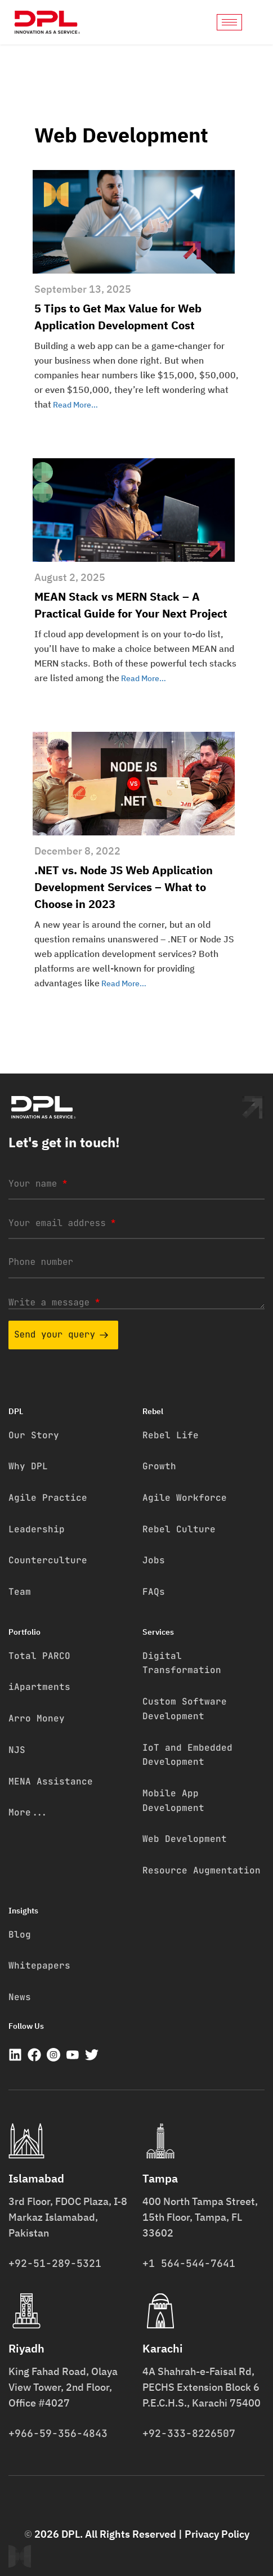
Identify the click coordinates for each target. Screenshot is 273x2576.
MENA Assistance (50, 1781)
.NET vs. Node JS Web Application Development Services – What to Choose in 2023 (123, 886)
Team (19, 1592)
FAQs (153, 1592)
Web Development (184, 1839)
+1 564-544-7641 (188, 2263)
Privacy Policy (217, 2534)
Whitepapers (39, 1965)
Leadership (36, 1529)
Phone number (40, 1262)
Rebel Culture (179, 1529)
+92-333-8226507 (188, 2433)
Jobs (153, 1560)
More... (28, 1812)
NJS (16, 1750)
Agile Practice (47, 1498)
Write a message (54, 1302)
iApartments (39, 1687)
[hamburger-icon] (229, 22)
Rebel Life (170, 1435)
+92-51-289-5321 (54, 2263)
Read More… (74, 405)
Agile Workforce (184, 1498)
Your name (37, 1183)
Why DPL (28, 1466)
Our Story (33, 1435)
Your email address (61, 1223)
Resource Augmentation (201, 1870)
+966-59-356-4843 (58, 2433)
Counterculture (47, 1560)
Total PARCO (39, 1656)
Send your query (61, 1334)
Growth (159, 1466)
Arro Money (36, 1718)
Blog (19, 1934)
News (19, 1997)
